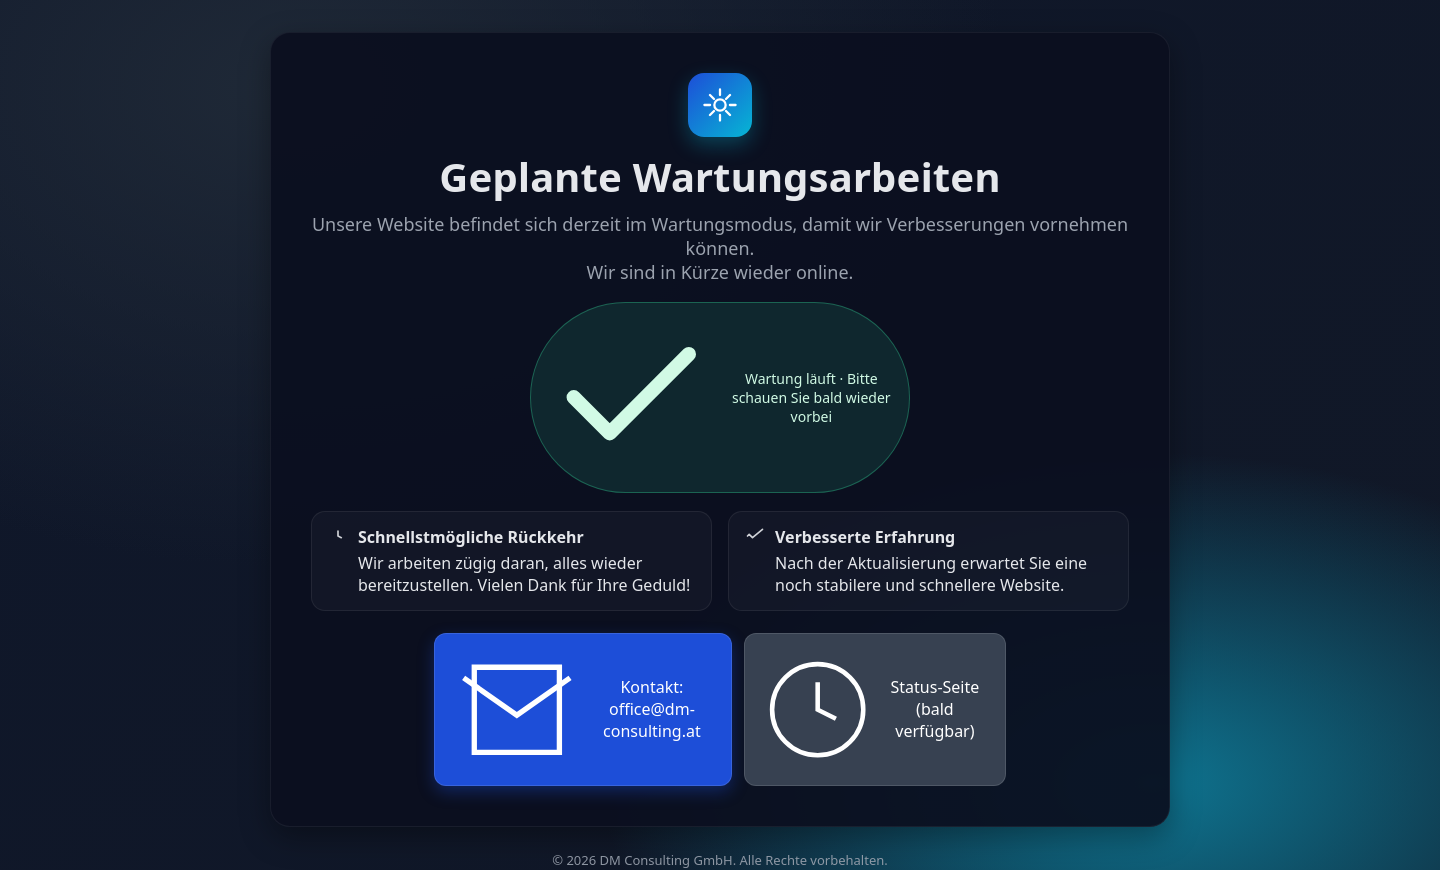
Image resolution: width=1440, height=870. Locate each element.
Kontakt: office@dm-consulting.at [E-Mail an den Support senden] (577, 710)
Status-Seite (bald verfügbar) (871, 709)
